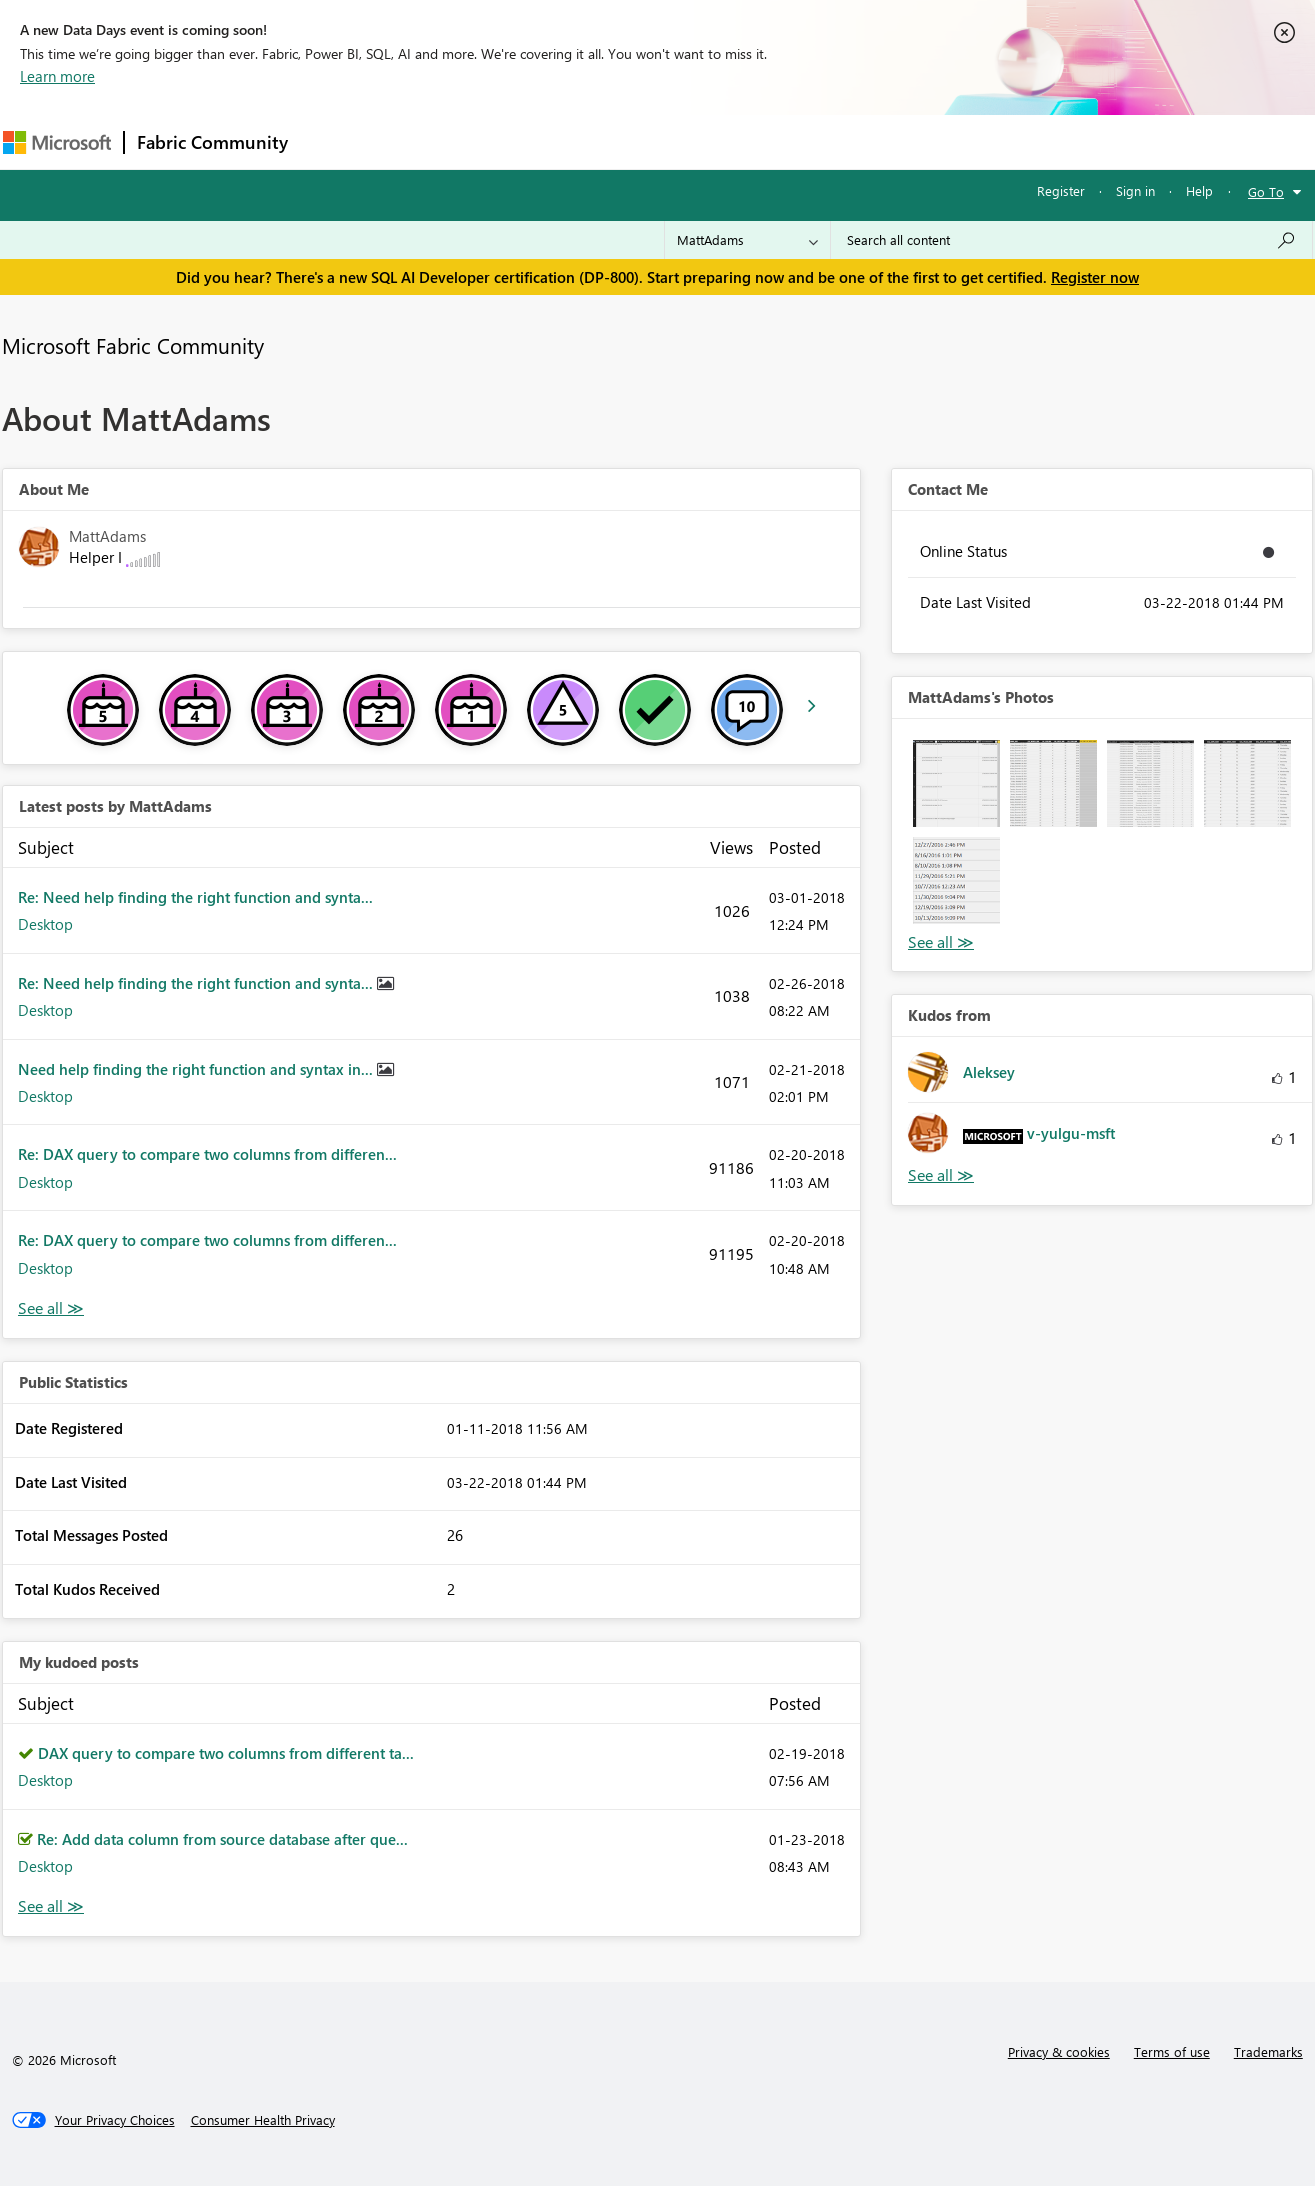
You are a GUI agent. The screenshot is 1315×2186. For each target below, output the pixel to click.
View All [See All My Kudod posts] (51, 1906)
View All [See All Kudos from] (941, 1175)
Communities (592, 141)
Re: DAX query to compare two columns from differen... (207, 1154)
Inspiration (421, 141)
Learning (759, 141)
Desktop (45, 924)
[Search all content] (1071, 240)
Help (1199, 190)
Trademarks (1268, 2051)
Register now (1095, 277)
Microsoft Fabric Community (133, 345)
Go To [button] (1266, 191)
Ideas (503, 141)
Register (1061, 190)
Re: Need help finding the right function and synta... (195, 897)
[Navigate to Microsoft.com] (57, 142)
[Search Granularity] (747, 240)
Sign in (1135, 190)
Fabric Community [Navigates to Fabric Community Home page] (212, 142)
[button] (956, 783)
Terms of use (1172, 2051)
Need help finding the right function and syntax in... (197, 1069)
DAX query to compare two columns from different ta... (226, 1753)
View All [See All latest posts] (51, 1308)
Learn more (57, 76)
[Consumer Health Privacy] (263, 2120)
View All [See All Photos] (941, 942)
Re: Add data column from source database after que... (222, 1839)
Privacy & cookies (1059, 2051)
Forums (333, 141)
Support (843, 141)
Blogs (682, 141)
